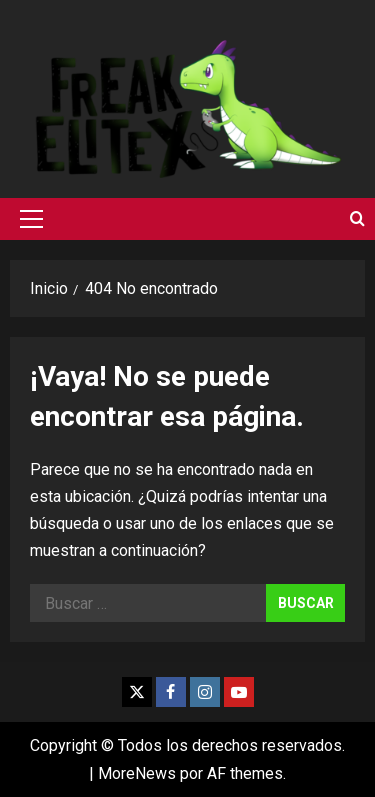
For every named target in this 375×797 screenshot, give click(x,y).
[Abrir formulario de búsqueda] (357, 219)
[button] (31, 219)
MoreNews (137, 773)
